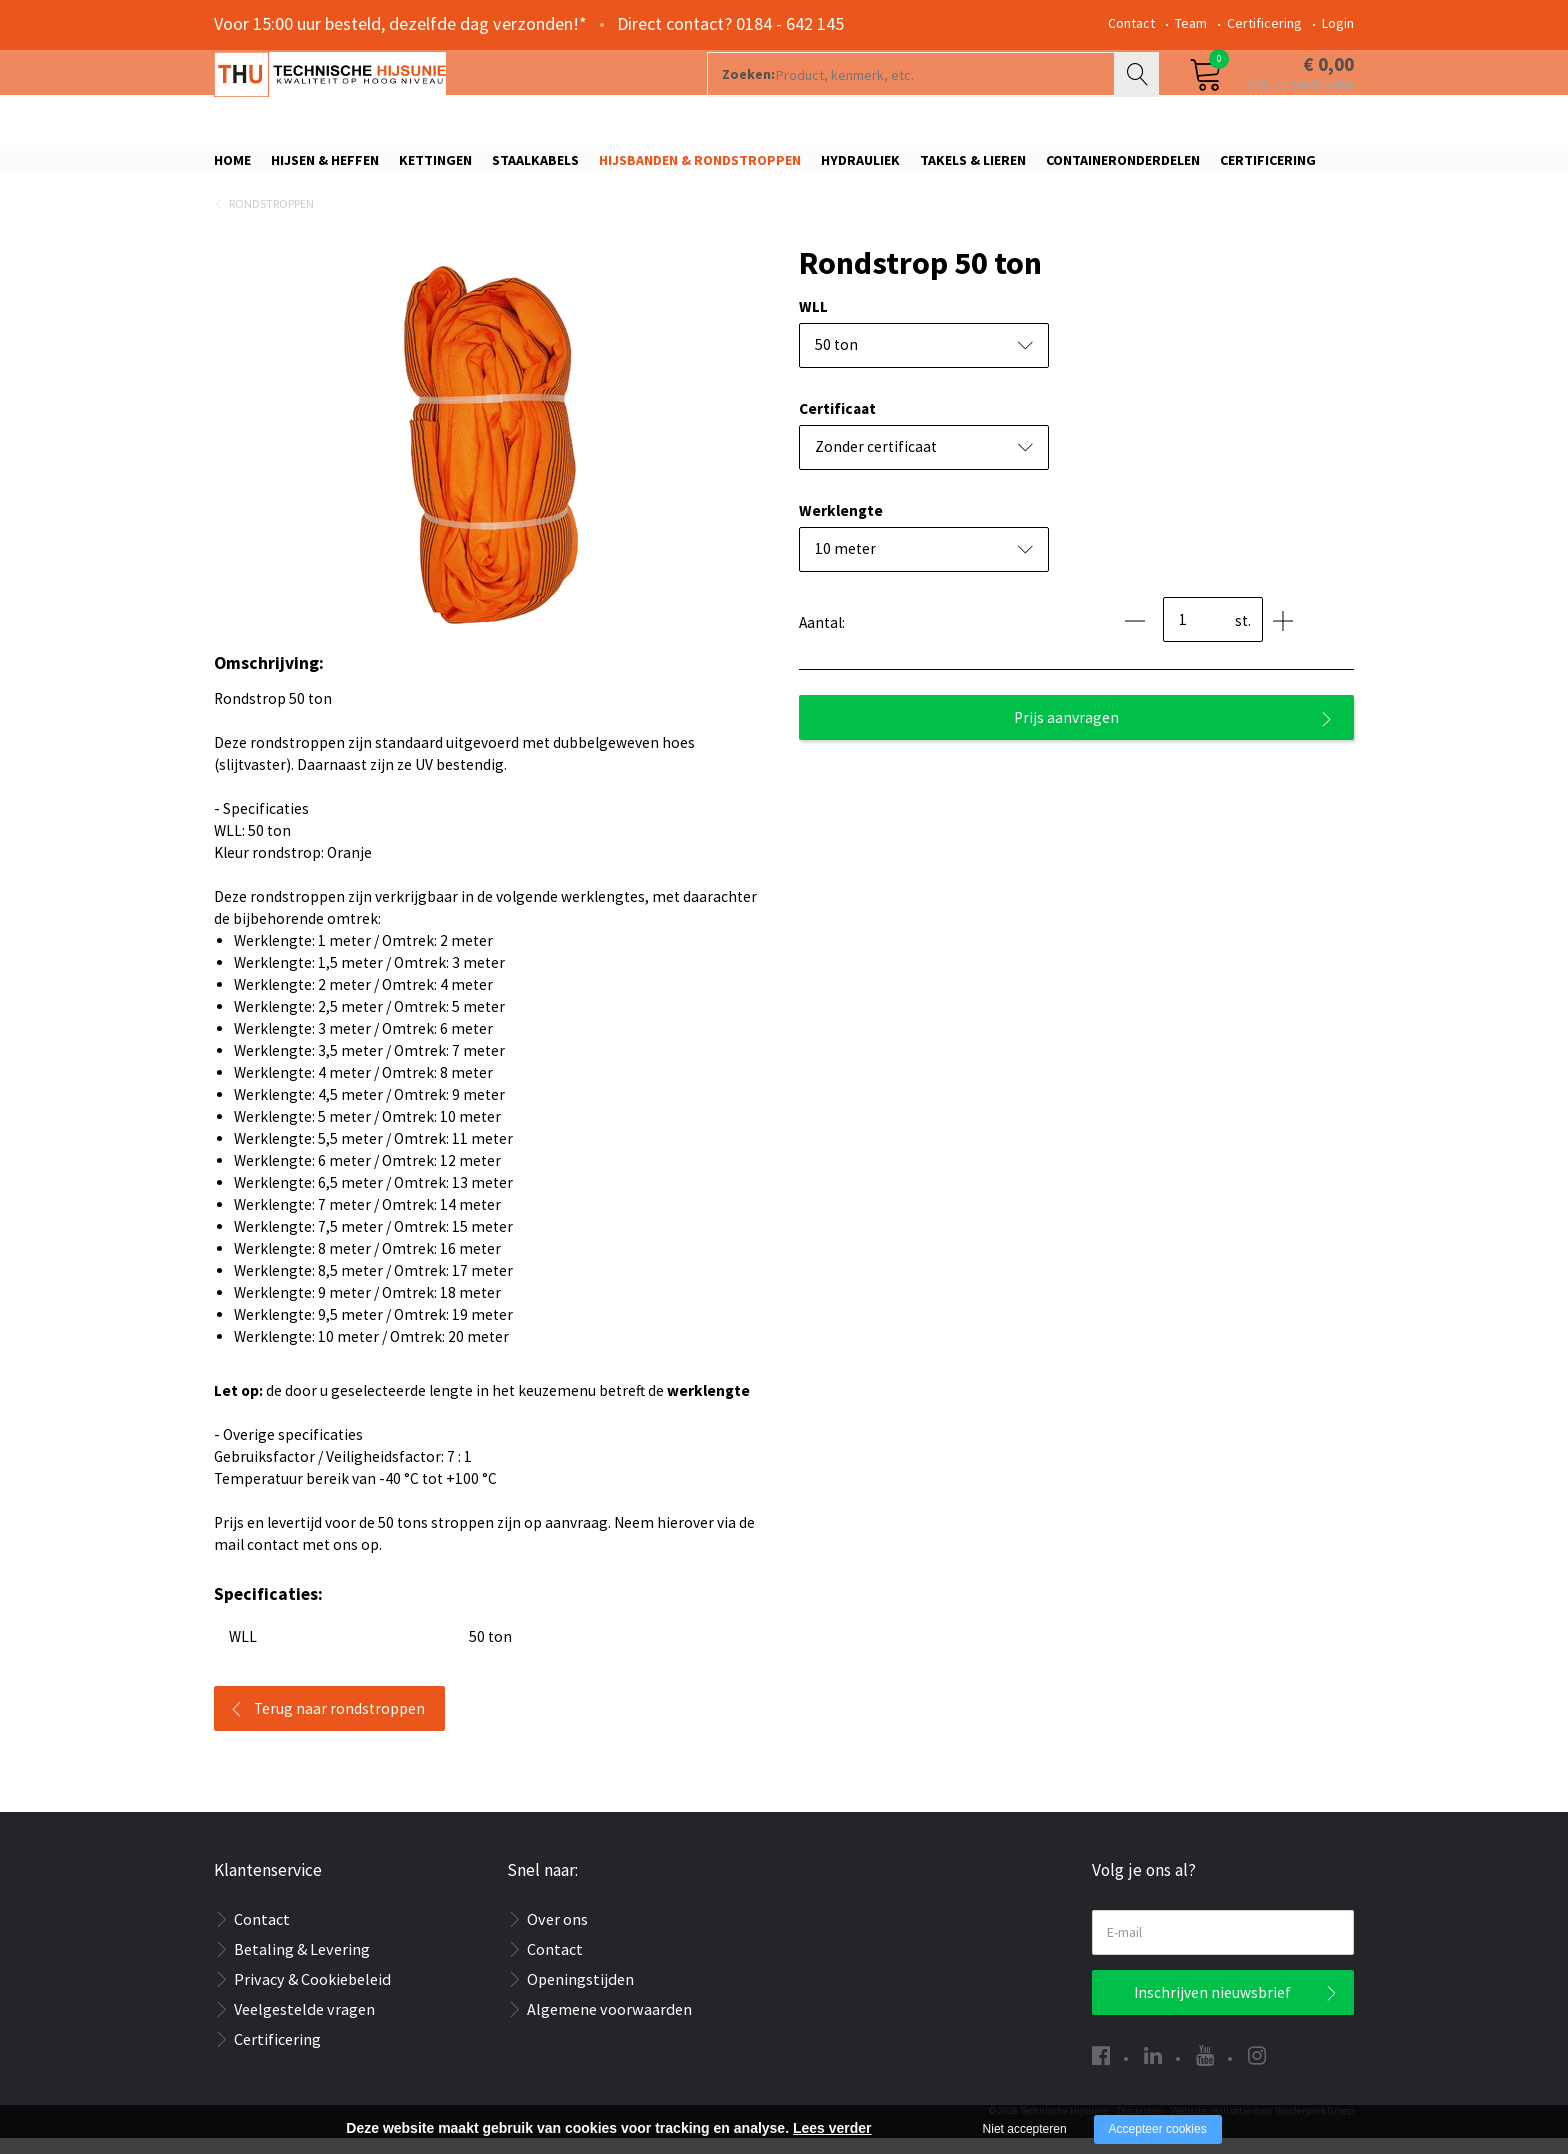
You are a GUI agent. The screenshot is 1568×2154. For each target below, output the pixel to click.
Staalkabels (535, 167)
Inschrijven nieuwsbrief (1212, 2008)
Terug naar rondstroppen (339, 1724)
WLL (813, 322)
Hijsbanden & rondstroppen (700, 167)
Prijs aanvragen (1066, 733)
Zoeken (1139, 96)
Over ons (557, 1935)
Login (1338, 23)
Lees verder (832, 2128)
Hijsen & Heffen (325, 167)
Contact (1131, 23)
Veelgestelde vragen (304, 2025)
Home (232, 167)
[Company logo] (428, 96)
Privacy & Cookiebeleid (312, 1995)
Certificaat (837, 424)
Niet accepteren (1025, 2129)
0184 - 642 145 (790, 23)
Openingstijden (580, 1995)
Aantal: (822, 638)
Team (1191, 23)
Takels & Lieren (973, 167)
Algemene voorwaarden (609, 2025)
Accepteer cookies (1158, 2129)
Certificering (1264, 23)
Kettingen (435, 167)
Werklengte (841, 526)
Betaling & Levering (302, 1965)
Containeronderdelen (1123, 167)
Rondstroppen (271, 220)
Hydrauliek (860, 167)
